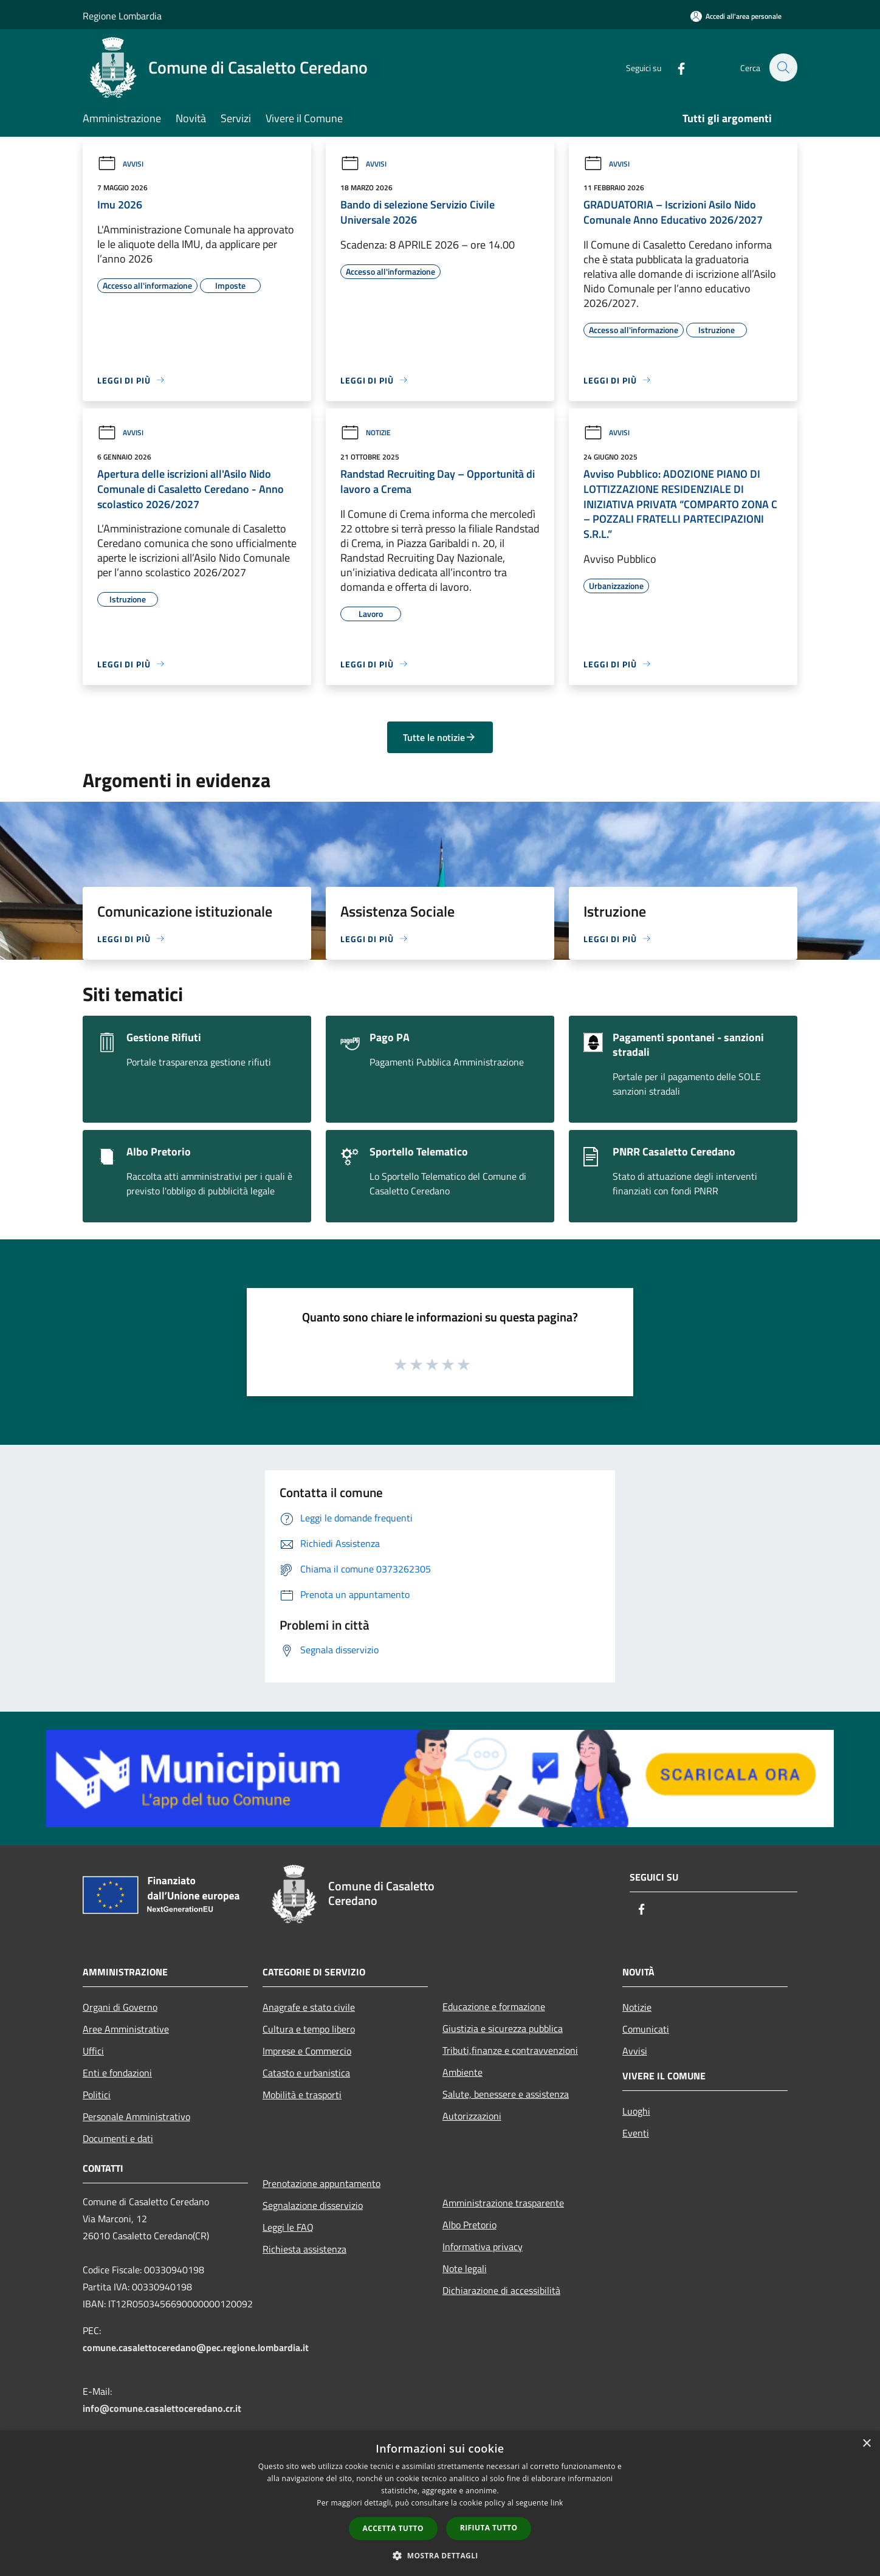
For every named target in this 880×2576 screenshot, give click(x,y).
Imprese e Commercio (307, 2051)
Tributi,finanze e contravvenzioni (510, 2050)
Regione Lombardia (122, 16)
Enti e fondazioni (117, 2072)
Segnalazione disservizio (313, 2205)
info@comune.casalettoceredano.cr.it (162, 2408)
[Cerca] (782, 67)
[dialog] (440, 2503)
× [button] (866, 2443)
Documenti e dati (118, 2138)
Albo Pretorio (469, 2224)
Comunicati (645, 2029)
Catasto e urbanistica (306, 2072)
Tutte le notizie (439, 737)
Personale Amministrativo (136, 2116)
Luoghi (636, 2111)
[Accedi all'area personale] (736, 16)
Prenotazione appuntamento (321, 2183)
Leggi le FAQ (288, 2227)
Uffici (93, 2051)
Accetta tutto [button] (393, 2528)
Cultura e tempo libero (309, 2029)
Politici (97, 2094)
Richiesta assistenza (304, 2249)
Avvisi (120, 164)
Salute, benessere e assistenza (505, 2094)
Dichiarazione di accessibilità (501, 2290)
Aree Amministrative (126, 2029)
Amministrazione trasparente (503, 2202)
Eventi (635, 2133)
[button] (440, 2555)
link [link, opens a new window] (557, 2503)
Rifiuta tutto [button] (489, 2528)
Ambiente (462, 2072)
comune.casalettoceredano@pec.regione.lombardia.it (196, 2347)
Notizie (365, 432)
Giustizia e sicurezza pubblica (502, 2028)
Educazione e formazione (493, 2006)
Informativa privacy (482, 2246)
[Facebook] (674, 67)
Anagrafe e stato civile (309, 2007)
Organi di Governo (120, 2007)
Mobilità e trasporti (302, 2094)
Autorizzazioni (471, 2116)
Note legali (464, 2268)
